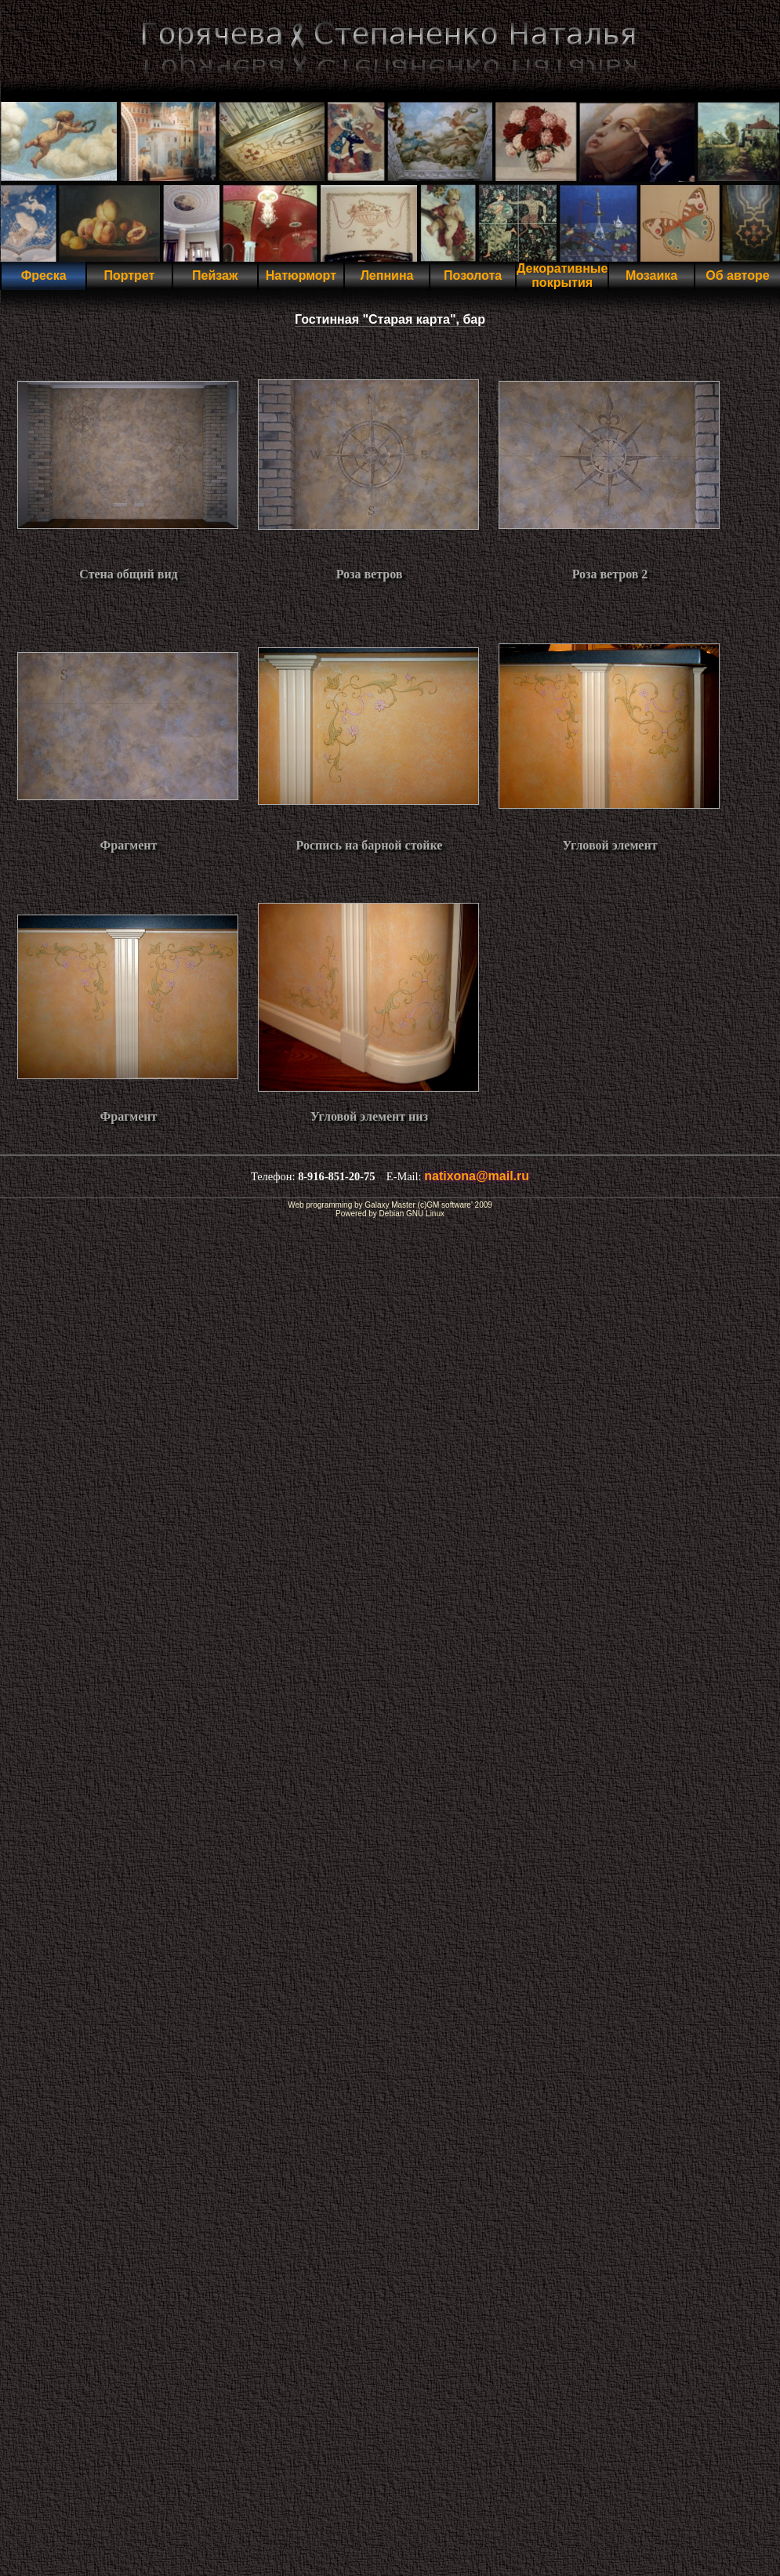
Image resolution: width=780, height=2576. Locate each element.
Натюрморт (301, 275)
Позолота (473, 275)
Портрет (128, 275)
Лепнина (387, 275)
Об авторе (737, 275)
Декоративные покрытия (562, 275)
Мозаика (651, 275)
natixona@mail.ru (476, 1176)
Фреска (44, 275)
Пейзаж (215, 275)
